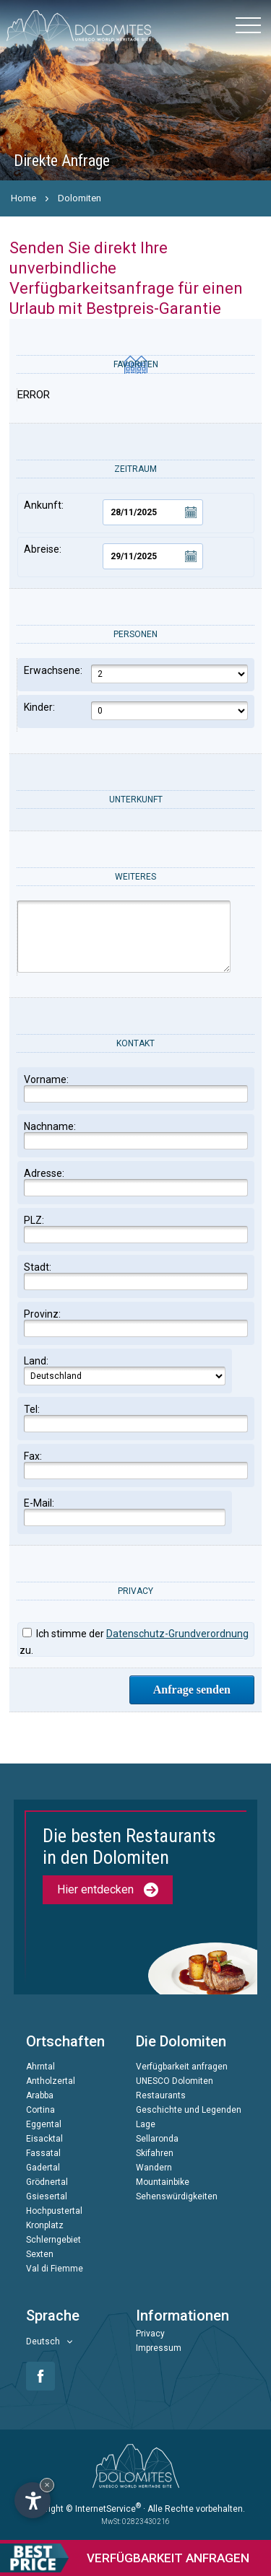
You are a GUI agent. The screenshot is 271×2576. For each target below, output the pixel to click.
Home (23, 198)
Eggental (43, 2124)
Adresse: (136, 1181)
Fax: (136, 1464)
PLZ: (136, 1228)
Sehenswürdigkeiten (177, 2196)
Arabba (39, 2095)
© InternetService (103, 2509)
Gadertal (43, 2168)
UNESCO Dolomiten (174, 2081)
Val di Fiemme (54, 2269)
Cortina (40, 2110)
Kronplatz (45, 2225)
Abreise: (113, 556)
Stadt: (136, 1275)
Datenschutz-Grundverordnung (177, 1633)
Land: (124, 1370)
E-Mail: (124, 1511)
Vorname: (136, 1088)
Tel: (136, 1417)
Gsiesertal (46, 2196)
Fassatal (43, 2153)
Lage (145, 2124)
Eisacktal (44, 2139)
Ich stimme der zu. (134, 1642)
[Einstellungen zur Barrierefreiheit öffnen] (32, 2500)
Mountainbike (162, 2182)
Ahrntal (40, 2067)
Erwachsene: (136, 674)
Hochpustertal (54, 2211)
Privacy (150, 2334)
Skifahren (154, 2153)
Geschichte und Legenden (188, 2110)
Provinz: (136, 1322)
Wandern (154, 2168)
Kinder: (136, 710)
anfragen (124, 2558)
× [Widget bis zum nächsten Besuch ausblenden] (47, 2484)
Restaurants (161, 2095)
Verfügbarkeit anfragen (182, 2067)
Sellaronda (157, 2139)
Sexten (39, 2254)
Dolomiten (79, 198)
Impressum (158, 2348)
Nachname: (136, 1135)
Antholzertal (50, 2081)
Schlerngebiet (53, 2240)
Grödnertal (47, 2182)
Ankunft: (113, 512)
